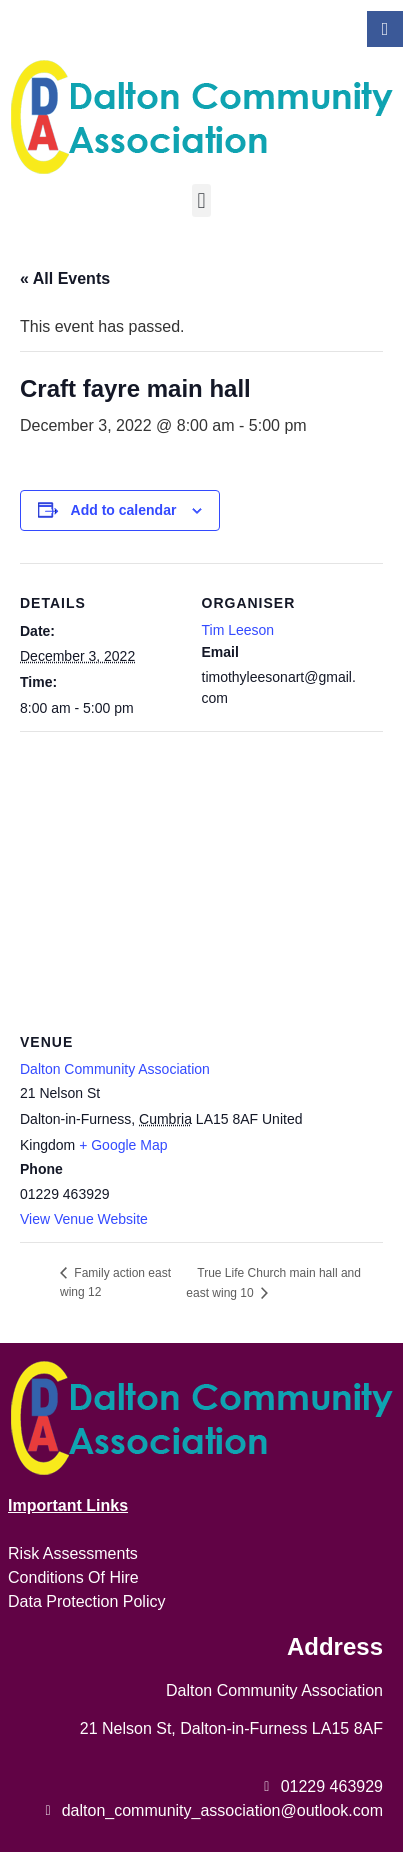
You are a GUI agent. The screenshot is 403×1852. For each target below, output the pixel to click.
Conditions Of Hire (73, 1577)
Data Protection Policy (86, 1601)
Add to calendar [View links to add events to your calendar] (124, 510)
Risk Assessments (73, 1553)
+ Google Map (123, 1145)
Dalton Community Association (115, 1069)
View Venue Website (84, 1219)
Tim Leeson (238, 630)
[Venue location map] (201, 875)
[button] (201, 200)
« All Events (65, 278)
